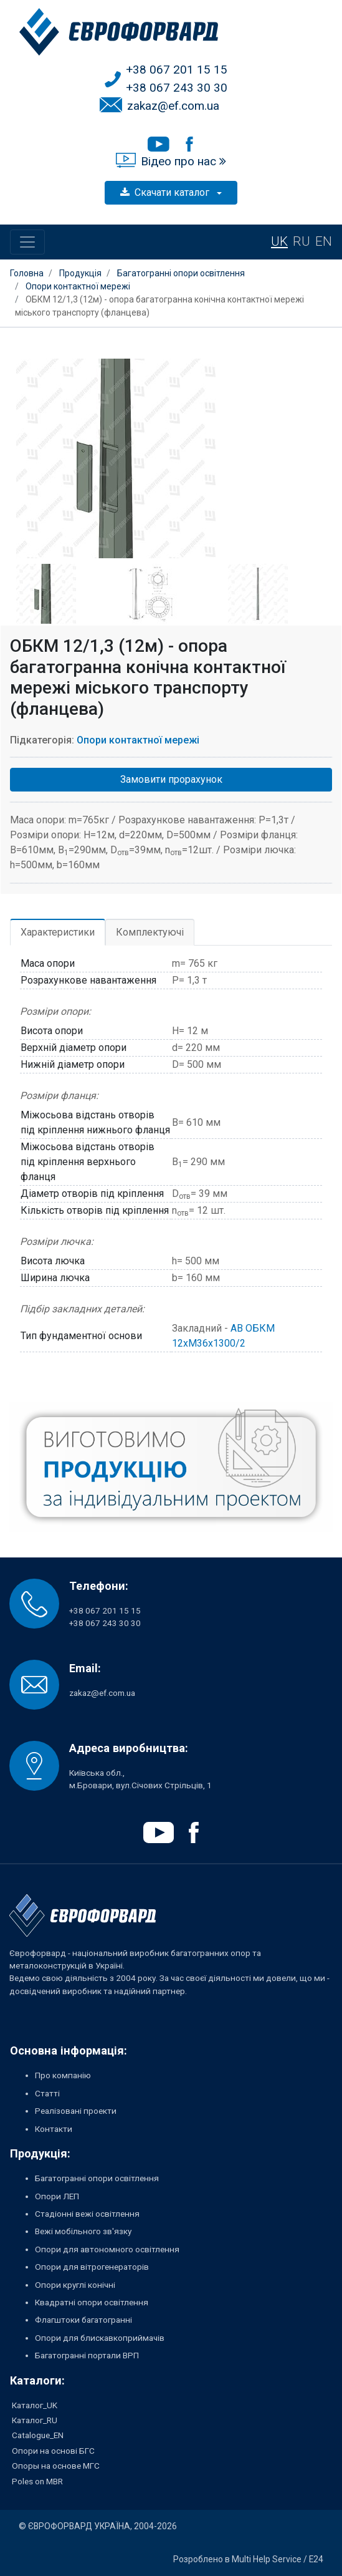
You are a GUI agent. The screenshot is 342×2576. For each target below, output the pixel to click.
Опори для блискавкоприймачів (99, 2338)
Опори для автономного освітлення (107, 2249)
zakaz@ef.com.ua (173, 106)
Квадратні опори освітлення (91, 2302)
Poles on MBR (37, 2481)
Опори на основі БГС (53, 2451)
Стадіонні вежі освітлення (87, 2214)
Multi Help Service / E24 (277, 2559)
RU (301, 241)
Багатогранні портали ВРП (87, 2355)
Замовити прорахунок (171, 779)
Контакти (53, 2129)
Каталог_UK (34, 2405)
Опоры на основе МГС (56, 2466)
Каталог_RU (34, 2420)
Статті (47, 2093)
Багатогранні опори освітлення (97, 2178)
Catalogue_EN (38, 2435)
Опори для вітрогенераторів (92, 2267)
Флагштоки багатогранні (83, 2320)
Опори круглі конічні (75, 2285)
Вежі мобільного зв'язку (83, 2231)
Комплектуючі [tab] (150, 932)
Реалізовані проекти (75, 2111)
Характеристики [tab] (58, 932)
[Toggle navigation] (27, 242)
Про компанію (63, 2075)
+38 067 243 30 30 (176, 87)
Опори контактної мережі (138, 740)
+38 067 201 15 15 (176, 69)
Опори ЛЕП (57, 2196)
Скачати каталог (166, 192)
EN (323, 241)
